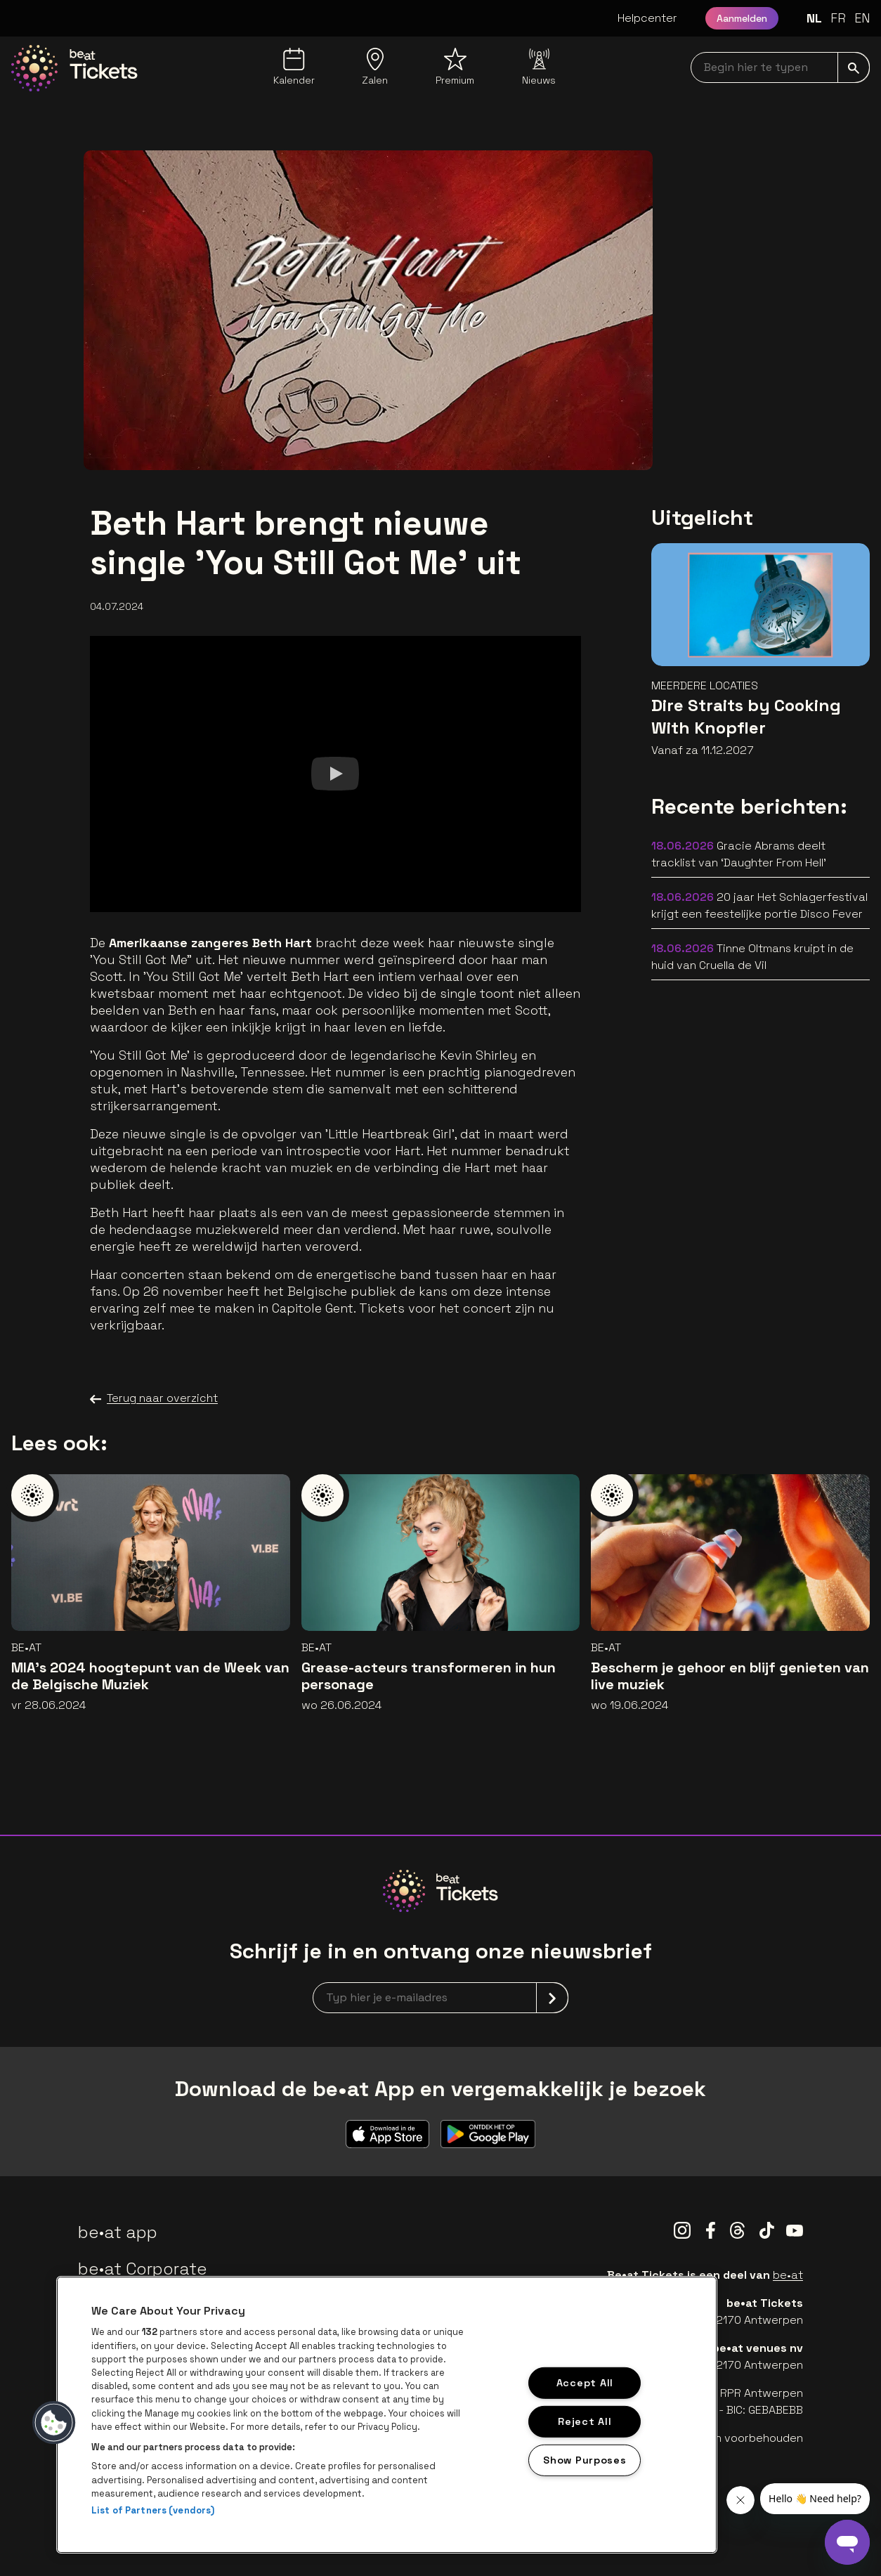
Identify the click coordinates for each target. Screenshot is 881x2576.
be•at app (117, 2232)
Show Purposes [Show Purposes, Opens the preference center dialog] (584, 2459)
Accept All (584, 2382)
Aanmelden (742, 18)
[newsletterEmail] (440, 1997)
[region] (386, 2415)
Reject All (584, 2421)
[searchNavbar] (780, 67)
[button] (54, 2422)
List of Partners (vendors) (152, 2510)
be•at (788, 2275)
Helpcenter (647, 18)
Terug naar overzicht (154, 1398)
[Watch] (335, 774)
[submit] (853, 67)
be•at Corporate (142, 2268)
